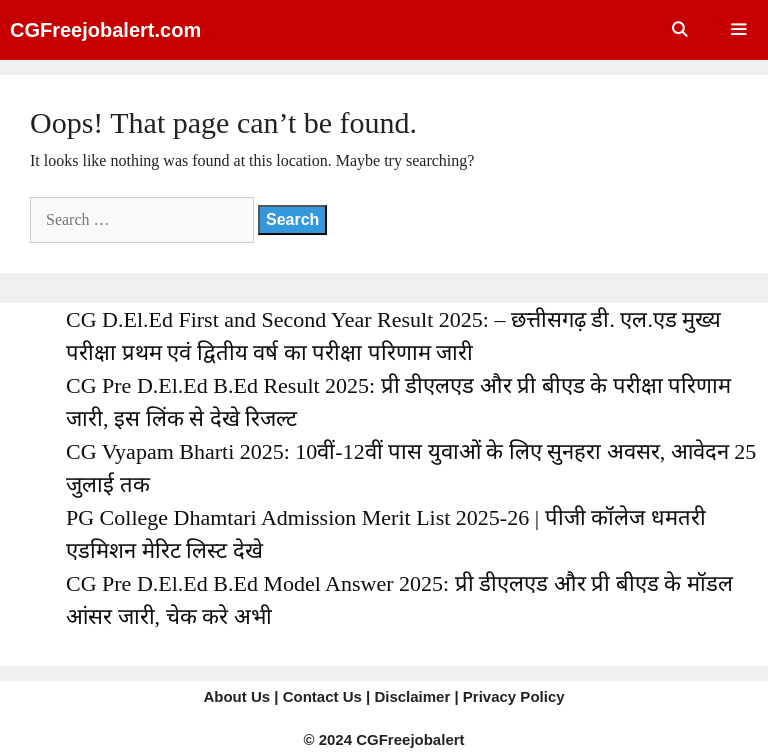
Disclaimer (412, 696)
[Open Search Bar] (678, 30)
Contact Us (322, 696)
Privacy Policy (514, 696)
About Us (236, 696)
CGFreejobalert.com (105, 30)
